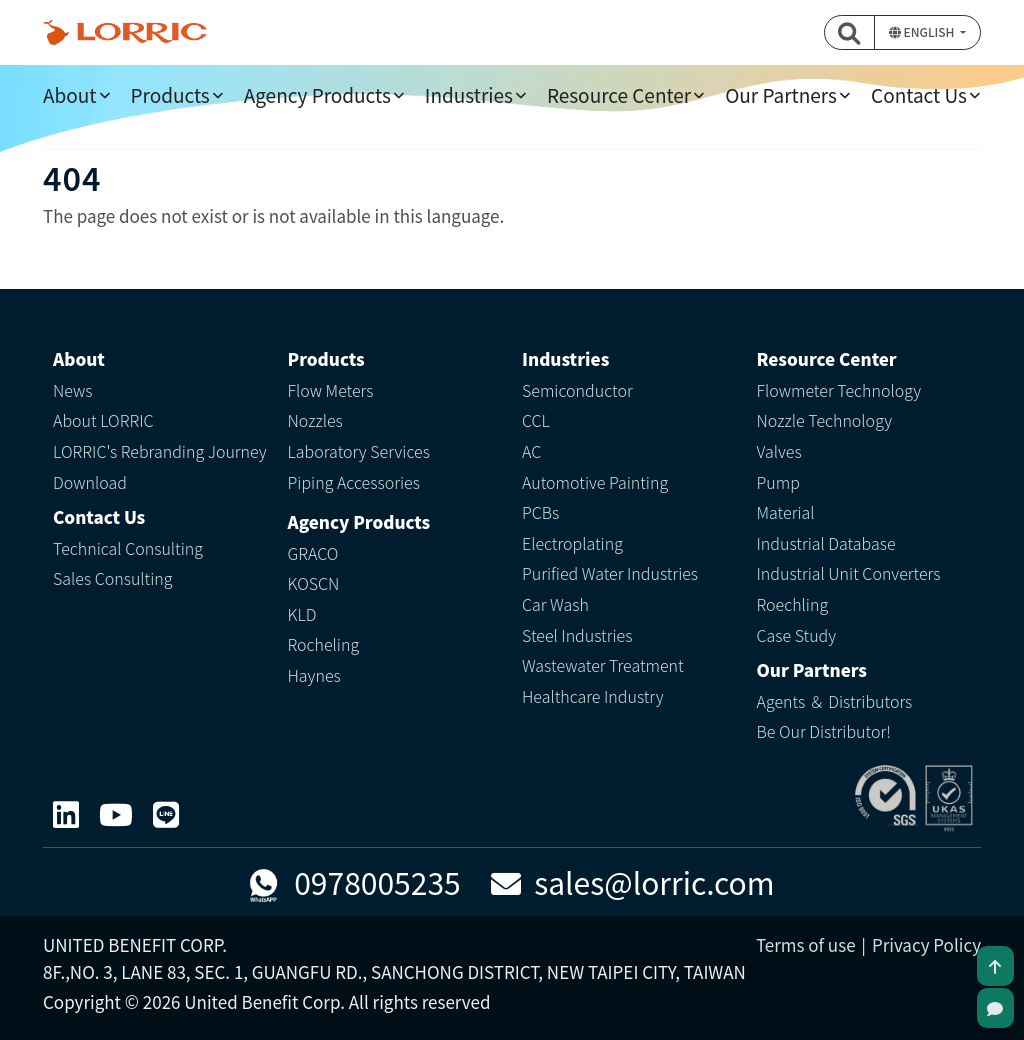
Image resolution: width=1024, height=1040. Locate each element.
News (73, 390)
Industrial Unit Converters (849, 573)
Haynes (314, 675)
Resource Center (619, 94)
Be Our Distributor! (824, 731)
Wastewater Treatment (603, 665)
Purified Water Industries (610, 573)
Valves (779, 451)
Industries (469, 94)
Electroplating (572, 543)
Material (786, 512)
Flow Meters (331, 390)
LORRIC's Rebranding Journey (160, 451)
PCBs (540, 512)
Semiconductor (577, 390)
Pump (778, 482)
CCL (536, 420)
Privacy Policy (926, 944)
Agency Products (317, 94)
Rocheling (324, 644)
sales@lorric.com (633, 882)
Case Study (797, 635)
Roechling (793, 604)
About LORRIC (103, 420)
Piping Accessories (354, 482)
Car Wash (555, 604)
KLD (302, 614)
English (923, 31)
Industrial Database (826, 543)
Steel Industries (577, 635)
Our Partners (781, 94)
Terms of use (806, 944)
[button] (850, 32)
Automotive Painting (595, 482)
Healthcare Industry (593, 696)
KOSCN (314, 583)
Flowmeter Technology (839, 390)
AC (531, 451)
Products (170, 94)
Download (90, 482)
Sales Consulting (113, 578)
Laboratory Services (359, 451)
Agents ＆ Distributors (835, 701)
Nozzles (315, 420)
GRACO (313, 553)
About (70, 94)
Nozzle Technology (825, 420)
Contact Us (919, 94)
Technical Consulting (128, 548)
